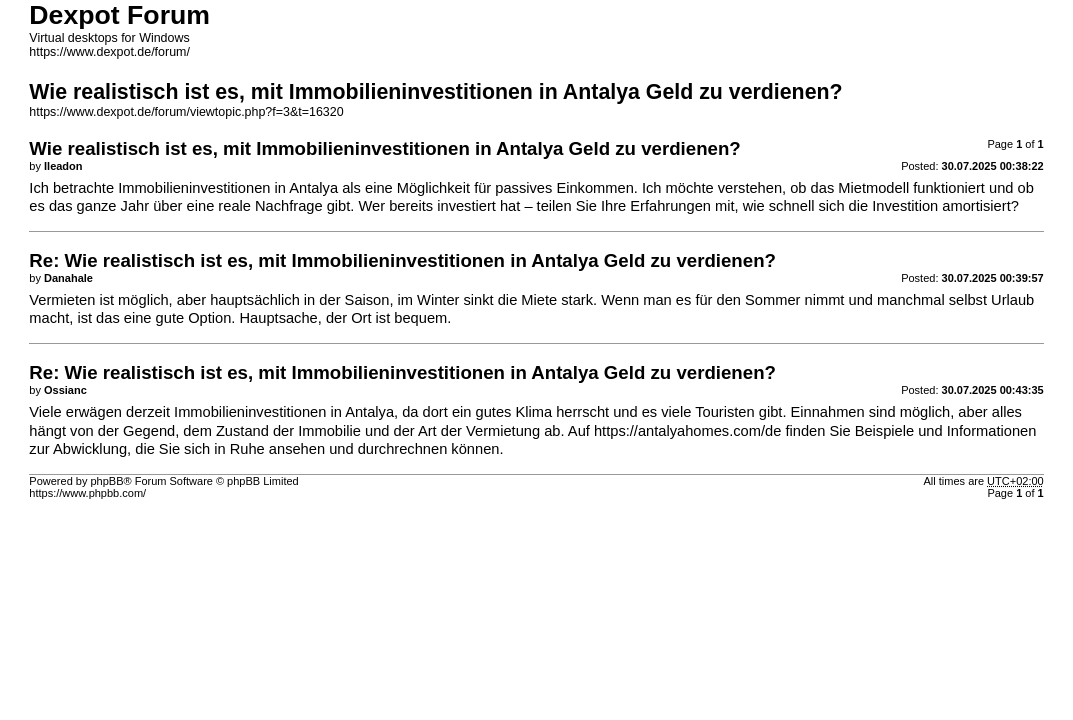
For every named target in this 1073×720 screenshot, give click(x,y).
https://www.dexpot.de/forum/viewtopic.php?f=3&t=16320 (186, 112)
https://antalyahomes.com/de (687, 431)
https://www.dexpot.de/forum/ (109, 52)
